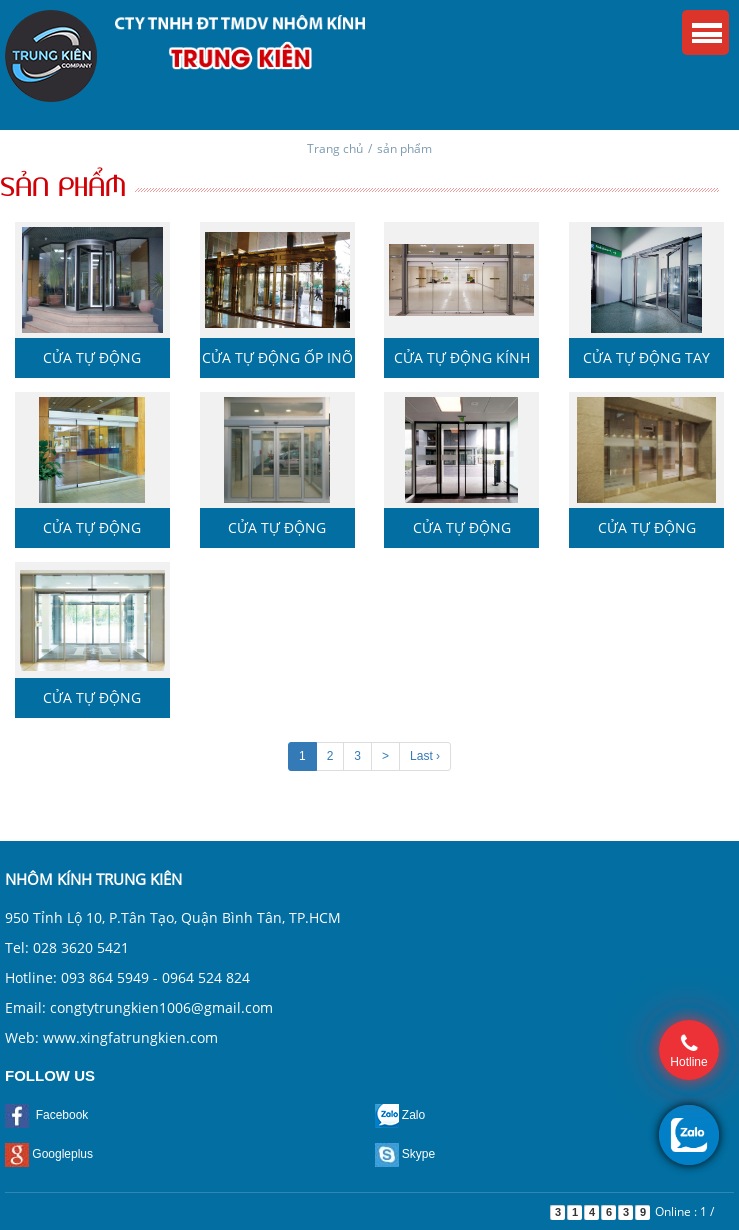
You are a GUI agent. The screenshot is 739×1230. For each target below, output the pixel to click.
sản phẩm (404, 148)
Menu (705, 32)
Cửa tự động (92, 357)
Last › (425, 756)
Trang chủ (335, 148)
